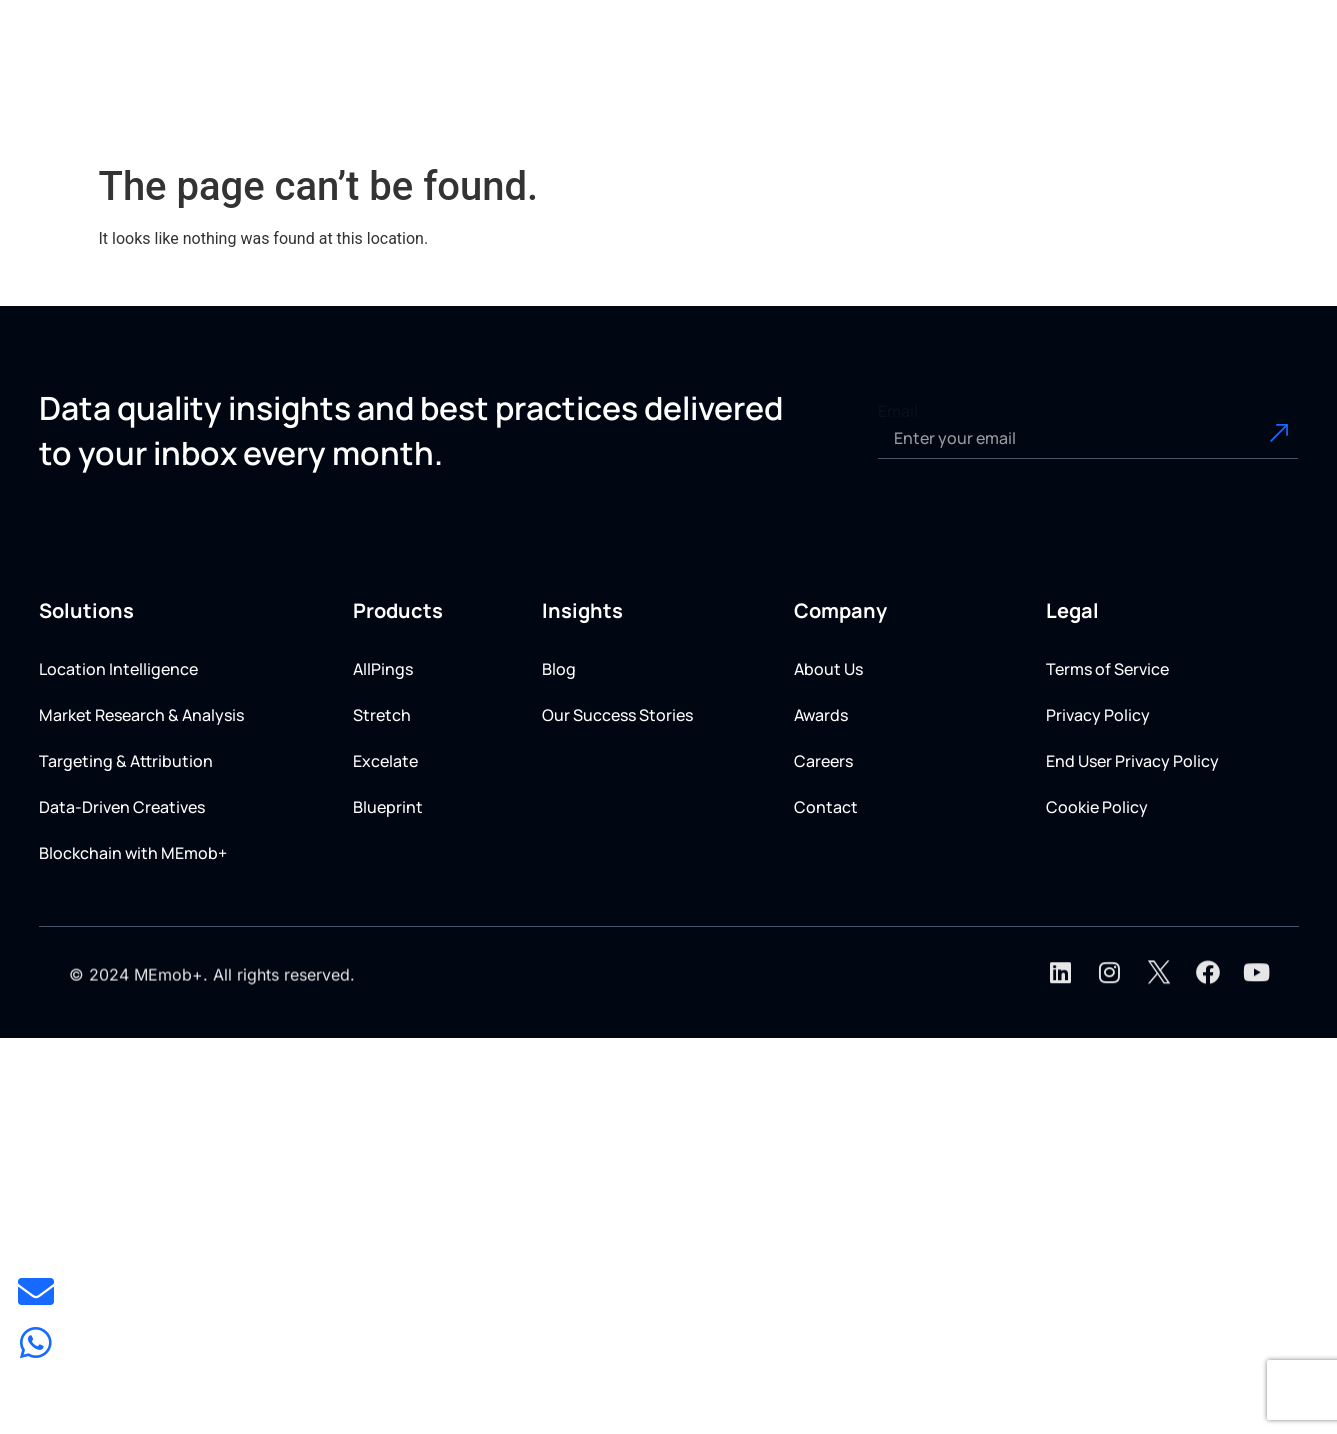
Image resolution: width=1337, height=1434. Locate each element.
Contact (826, 807)
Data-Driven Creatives (122, 807)
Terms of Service (1107, 669)
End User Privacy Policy (1132, 761)
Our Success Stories (617, 715)
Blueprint (388, 807)
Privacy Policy (1098, 715)
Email (898, 411)
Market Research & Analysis (141, 715)
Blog (559, 669)
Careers (823, 761)
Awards (821, 715)
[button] (564, 91)
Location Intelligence (118, 669)
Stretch (382, 715)
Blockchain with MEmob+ (133, 853)
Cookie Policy (1097, 807)
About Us (828, 669)
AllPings (383, 669)
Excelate (385, 761)
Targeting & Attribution (126, 761)
